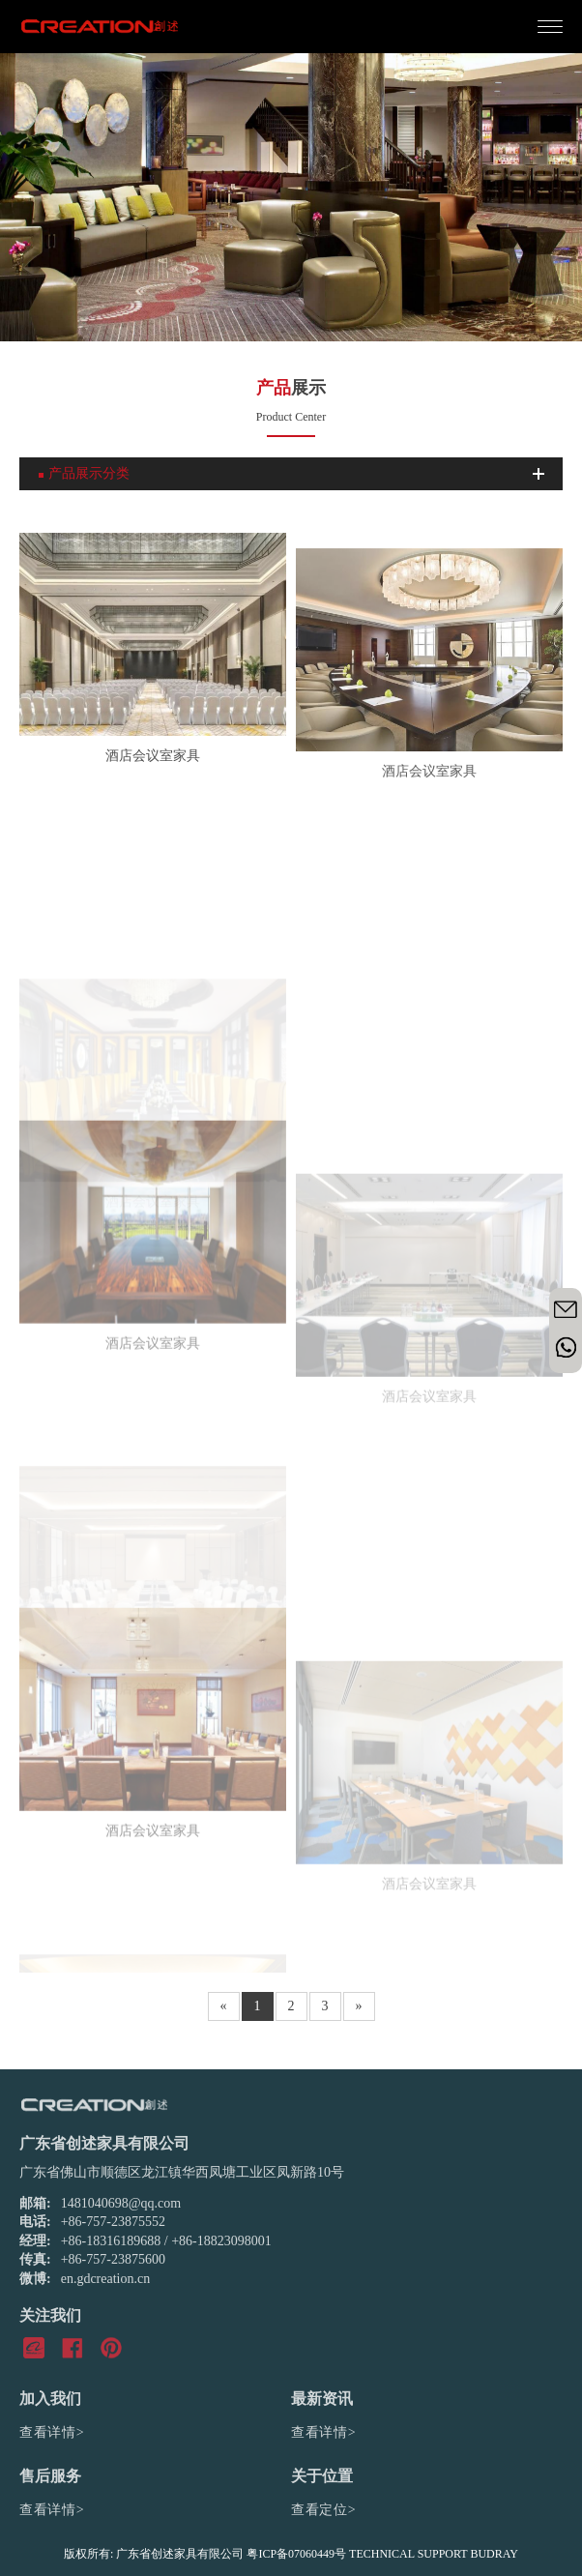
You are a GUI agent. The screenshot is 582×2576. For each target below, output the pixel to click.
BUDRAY (494, 2554)
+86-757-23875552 (113, 2221)
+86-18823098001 (221, 2241)
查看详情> (51, 2432)
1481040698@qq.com (121, 2203)
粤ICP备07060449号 (296, 2554)
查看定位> (323, 2510)
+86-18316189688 (111, 2241)
